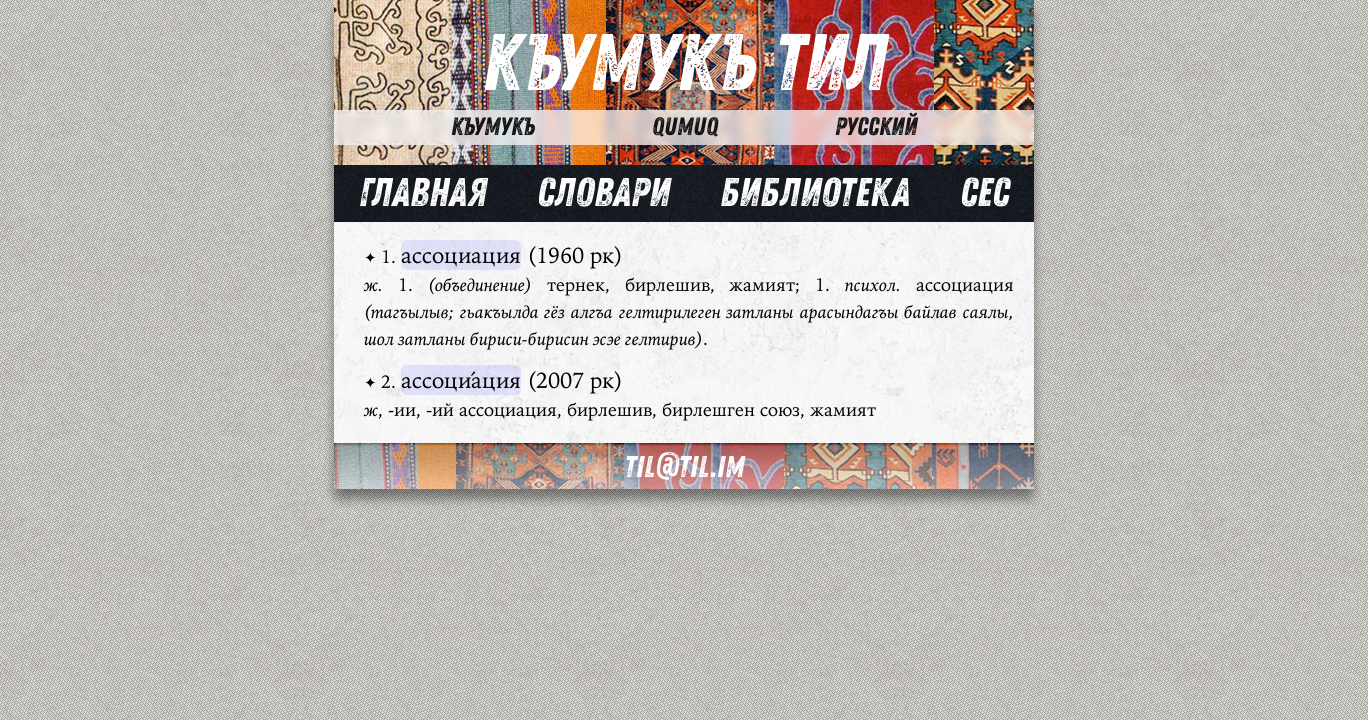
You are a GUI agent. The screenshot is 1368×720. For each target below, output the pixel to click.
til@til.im (684, 467)
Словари (603, 193)
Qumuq (685, 127)
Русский (876, 127)
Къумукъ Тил (684, 64)
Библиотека (815, 193)
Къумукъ (493, 127)
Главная (423, 193)
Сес (984, 193)
